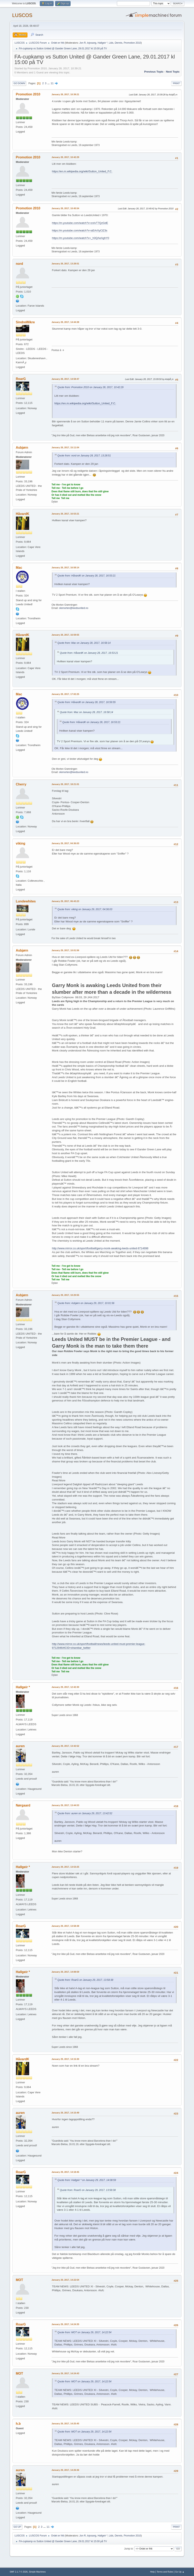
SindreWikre (25, 322)
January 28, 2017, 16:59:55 (65, 635)
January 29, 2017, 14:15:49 (65, 2112)
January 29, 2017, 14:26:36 (65, 2470)
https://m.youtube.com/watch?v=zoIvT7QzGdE (80, 222)
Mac (19, 567)
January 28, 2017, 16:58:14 (65, 567)
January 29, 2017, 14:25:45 (65, 2423)
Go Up (17, 2527)
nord (19, 263)
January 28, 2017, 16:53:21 (65, 513)
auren (20, 1746)
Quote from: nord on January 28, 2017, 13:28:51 (84, 455)
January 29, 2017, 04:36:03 (65, 843)
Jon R (82, 42)
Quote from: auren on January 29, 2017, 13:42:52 (85, 1813)
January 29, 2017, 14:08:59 (65, 1972)
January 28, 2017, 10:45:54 (65, 208)
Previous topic (154, 71)
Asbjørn (22, 447)
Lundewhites (26, 901)
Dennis (118, 42)
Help (152, 2571)
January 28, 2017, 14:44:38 (65, 322)
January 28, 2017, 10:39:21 (65, 94)
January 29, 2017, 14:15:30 (65, 2059)
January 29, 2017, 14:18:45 (65, 2172)
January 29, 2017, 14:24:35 (65, 2324)
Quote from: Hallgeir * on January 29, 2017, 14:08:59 (87, 2180)
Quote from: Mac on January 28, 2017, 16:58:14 (84, 643)
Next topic (173, 71)
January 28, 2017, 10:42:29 (65, 157)
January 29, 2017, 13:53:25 (65, 1867)
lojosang (91, 42)
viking (20, 843)
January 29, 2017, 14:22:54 (65, 2280)
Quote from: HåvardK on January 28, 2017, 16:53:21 (87, 575)
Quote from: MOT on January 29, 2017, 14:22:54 (85, 2332)
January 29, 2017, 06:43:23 (65, 901)
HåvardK (22, 514)
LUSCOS (22, 15)
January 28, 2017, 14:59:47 (65, 379)
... (48, 83)
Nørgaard (23, 1805)
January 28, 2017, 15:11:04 (65, 447)
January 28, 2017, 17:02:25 (65, 694)
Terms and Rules (165, 2571)
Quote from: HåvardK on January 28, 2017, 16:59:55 (87, 702)
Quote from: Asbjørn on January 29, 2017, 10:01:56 (86, 1303)
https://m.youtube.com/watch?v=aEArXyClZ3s (80, 230)
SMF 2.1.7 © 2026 (19, 2571)
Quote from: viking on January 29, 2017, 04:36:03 (85, 909)
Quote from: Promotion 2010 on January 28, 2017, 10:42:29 (91, 387)
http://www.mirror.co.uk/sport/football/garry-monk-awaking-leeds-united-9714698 (100, 1248)
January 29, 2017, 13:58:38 (65, 1926)
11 (52, 83)
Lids (111, 42)
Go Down (19, 83)
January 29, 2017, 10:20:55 (65, 1295)
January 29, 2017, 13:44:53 (65, 1805)
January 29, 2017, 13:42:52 (65, 1746)
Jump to (128, 2548)
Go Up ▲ (179, 2571)
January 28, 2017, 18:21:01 (65, 784)
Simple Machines (37, 2571)
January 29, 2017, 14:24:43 (65, 2373)
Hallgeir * (103, 42)
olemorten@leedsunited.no (73, 608)
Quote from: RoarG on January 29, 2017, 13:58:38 (85, 1980)
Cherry (21, 784)
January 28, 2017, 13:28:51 (65, 263)
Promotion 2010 (132, 42)
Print (176, 83)
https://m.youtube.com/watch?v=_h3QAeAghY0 (80, 238)
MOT (19, 2280)
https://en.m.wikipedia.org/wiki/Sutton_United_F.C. (82, 171)
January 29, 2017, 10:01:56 (65, 950)
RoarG (21, 379)
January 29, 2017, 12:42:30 (65, 1687)
